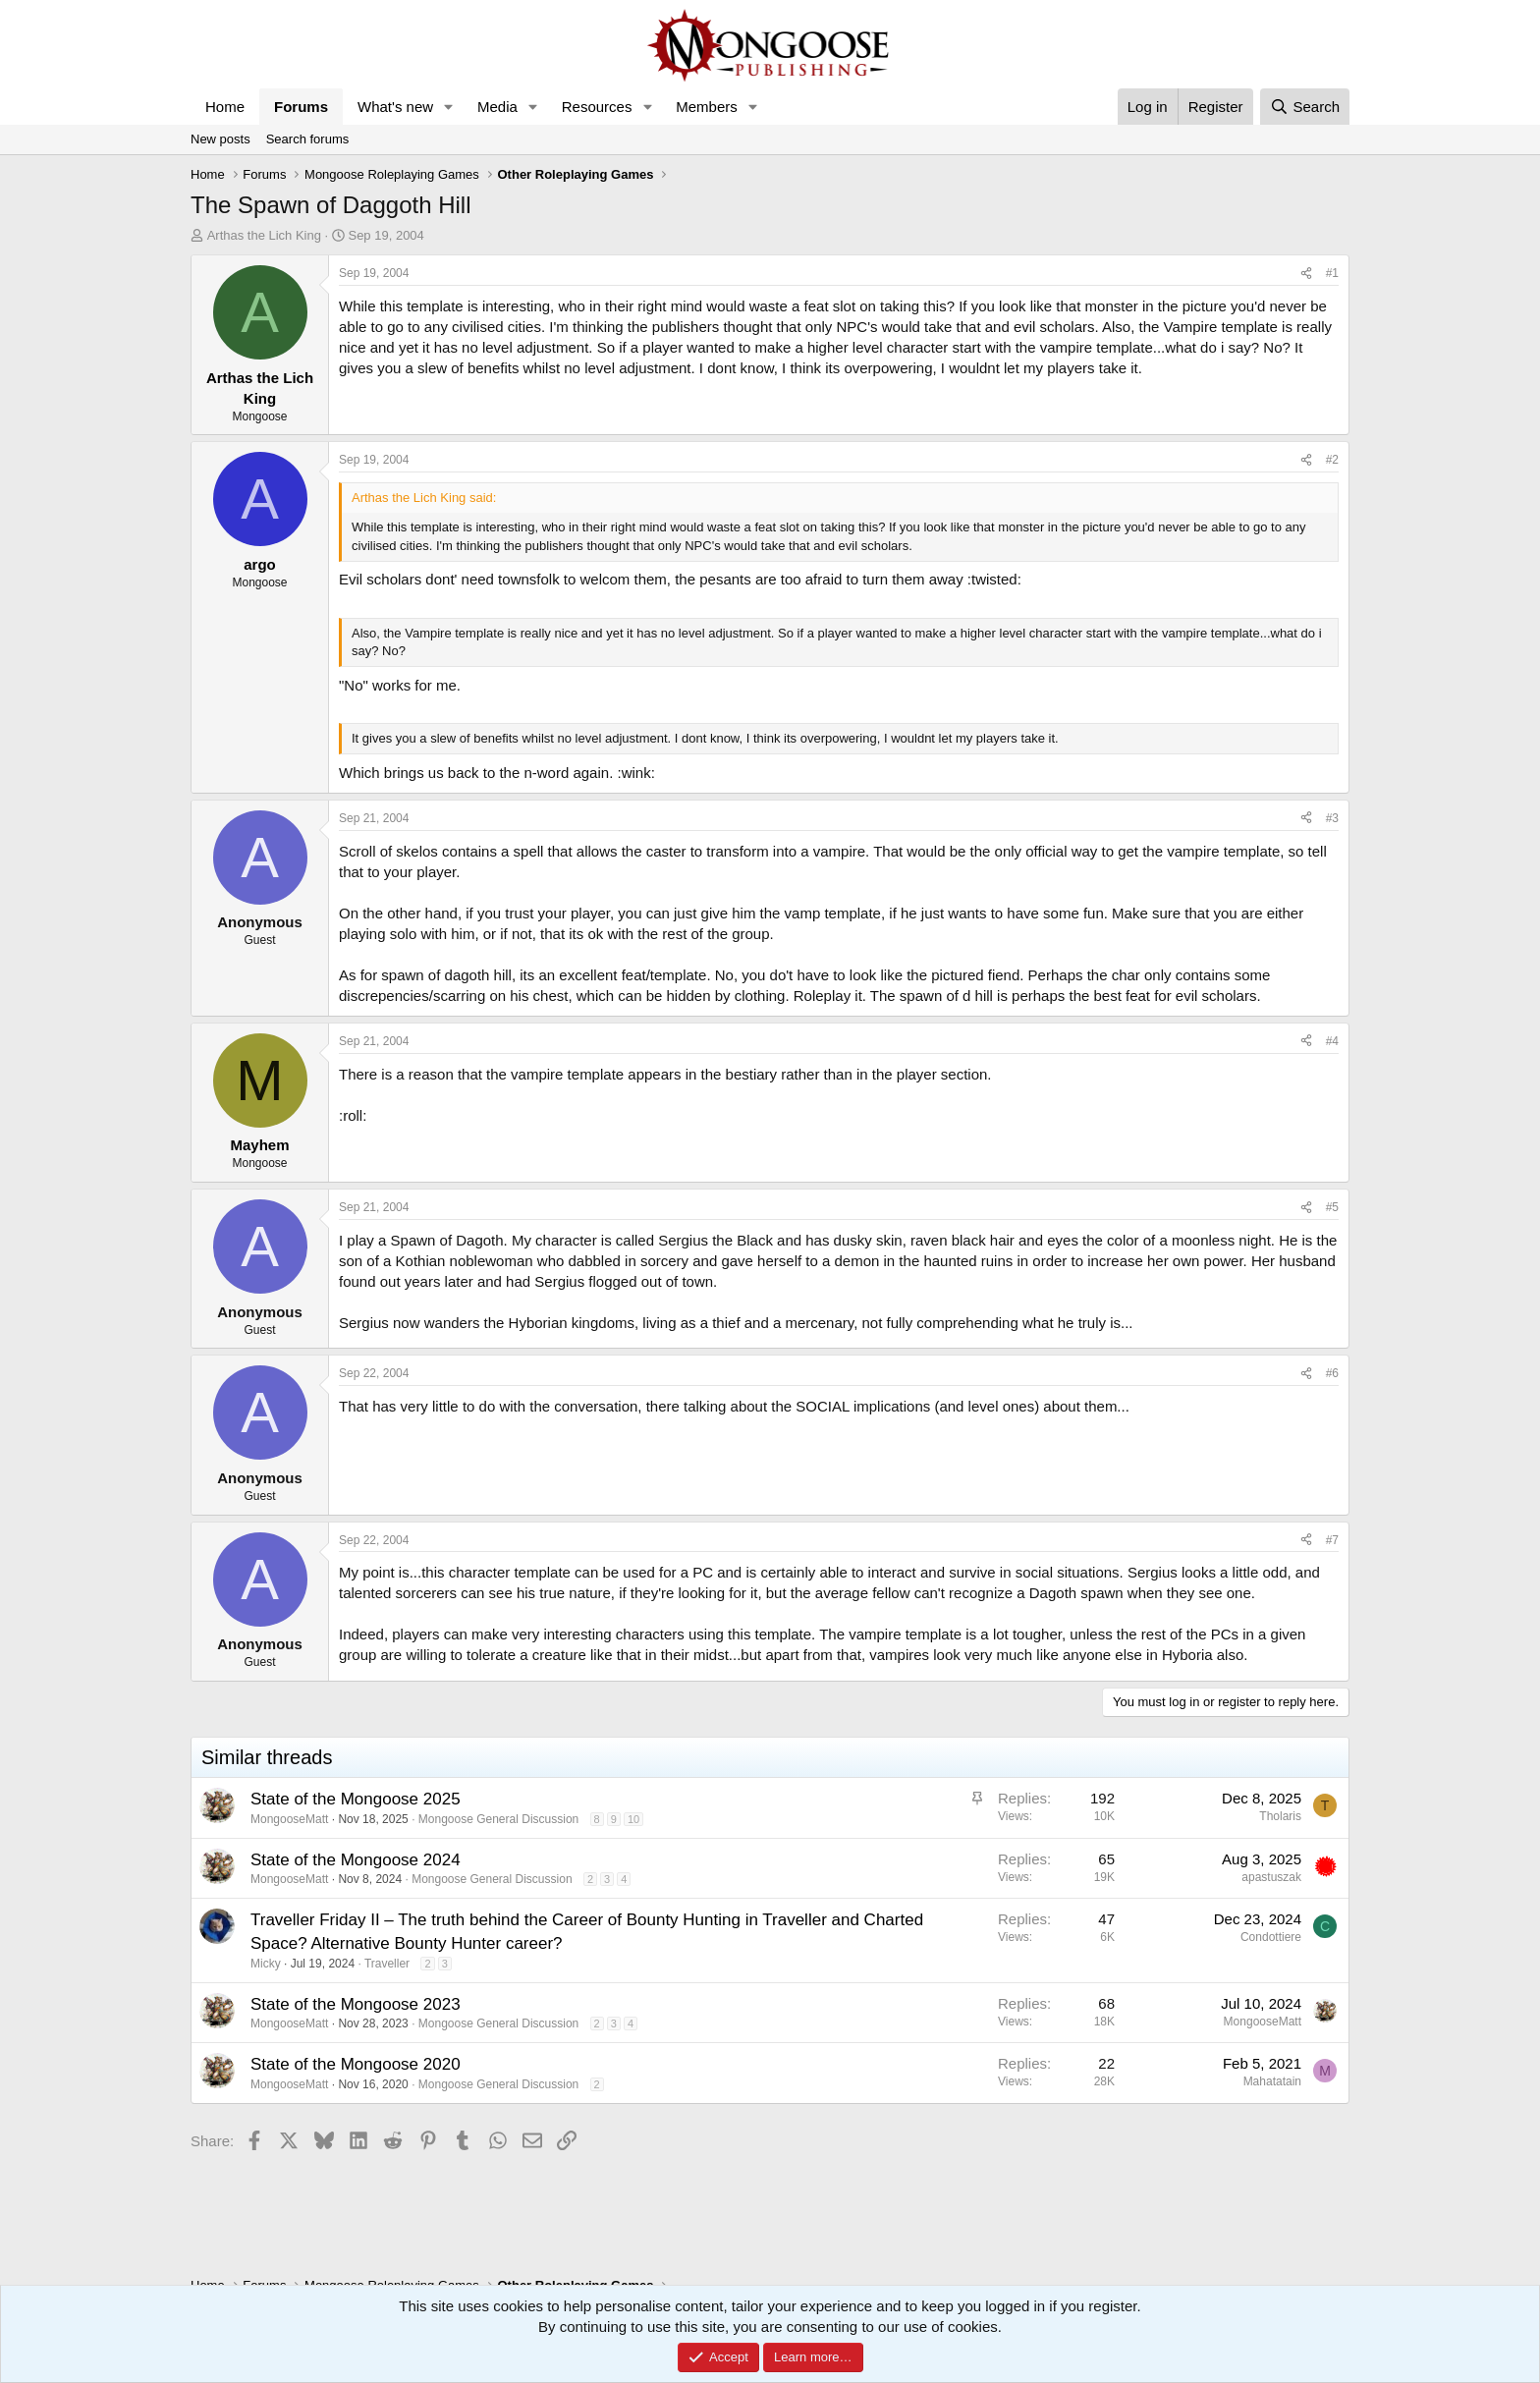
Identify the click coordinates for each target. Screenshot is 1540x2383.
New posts (220, 139)
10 (633, 1819)
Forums (301, 106)
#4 (1332, 1041)
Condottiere (1270, 1937)
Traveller (387, 1963)
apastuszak (1271, 1877)
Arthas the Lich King (264, 235)
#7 (1332, 1540)
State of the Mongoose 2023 (355, 2004)
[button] (449, 106)
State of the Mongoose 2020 (355, 2064)
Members (707, 106)
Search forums (308, 139)
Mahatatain (1272, 2081)
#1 (1332, 273)
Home (225, 106)
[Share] (1306, 273)
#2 (1332, 460)
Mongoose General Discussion (498, 1819)
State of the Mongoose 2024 (355, 1860)
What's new (395, 106)
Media (497, 106)
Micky (265, 1963)
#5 (1332, 1207)
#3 (1332, 818)
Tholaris (1280, 1816)
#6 (1332, 1373)
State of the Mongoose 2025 (355, 1799)
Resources (597, 106)
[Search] (1304, 106)
